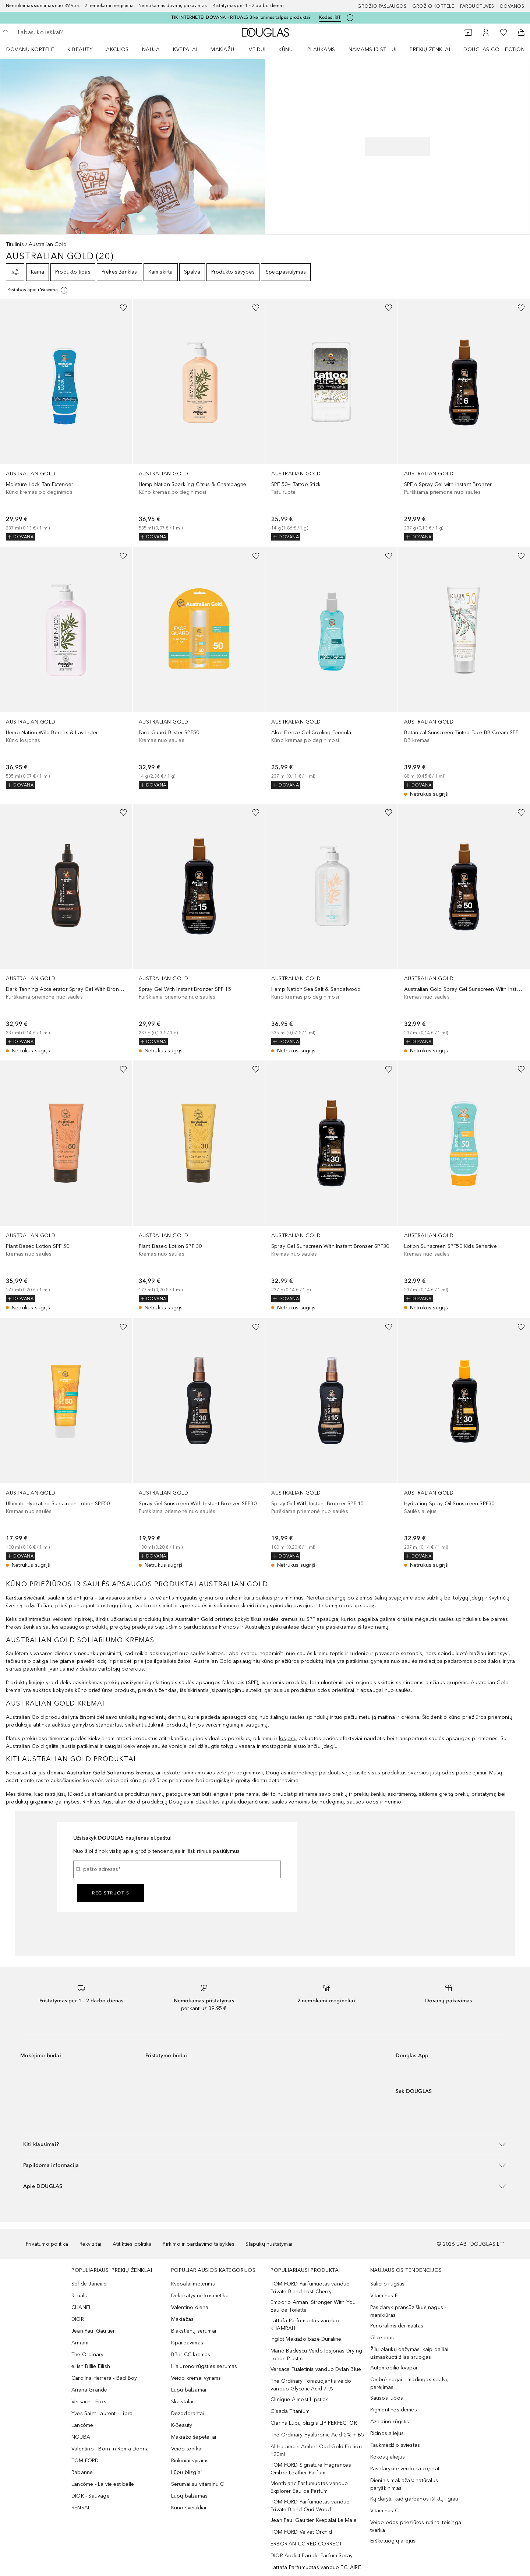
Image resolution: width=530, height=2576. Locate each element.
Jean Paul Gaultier (93, 2331)
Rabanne (82, 2472)
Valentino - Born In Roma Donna (110, 2449)
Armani (79, 2343)
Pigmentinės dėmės (393, 2410)
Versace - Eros (88, 2402)
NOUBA (80, 2437)
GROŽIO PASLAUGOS (381, 6)
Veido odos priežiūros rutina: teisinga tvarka (416, 2526)
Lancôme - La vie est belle (102, 2484)
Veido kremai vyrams (196, 2378)
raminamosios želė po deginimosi (222, 1773)
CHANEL (81, 2307)
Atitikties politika (132, 2244)
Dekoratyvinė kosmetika (200, 2295)
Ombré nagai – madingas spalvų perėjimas (409, 2383)
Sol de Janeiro (89, 2284)
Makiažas (182, 2319)
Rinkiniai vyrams (190, 2460)
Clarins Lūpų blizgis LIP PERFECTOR (314, 2423)
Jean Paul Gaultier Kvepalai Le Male (314, 2520)
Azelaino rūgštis (389, 2421)
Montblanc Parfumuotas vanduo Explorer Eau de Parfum (309, 2487)
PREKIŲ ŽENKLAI (430, 49)
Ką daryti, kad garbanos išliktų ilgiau (414, 2499)
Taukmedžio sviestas (395, 2445)
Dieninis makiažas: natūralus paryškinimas (404, 2484)
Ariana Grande (89, 2390)
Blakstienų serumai (193, 2331)
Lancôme (82, 2425)
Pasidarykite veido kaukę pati (405, 2469)
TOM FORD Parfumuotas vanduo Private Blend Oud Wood (310, 2506)
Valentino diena (190, 2307)
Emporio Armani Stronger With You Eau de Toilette (313, 2306)
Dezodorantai (187, 2413)
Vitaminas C (384, 2511)
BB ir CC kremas (191, 2354)
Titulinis (15, 244)
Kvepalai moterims (193, 2284)
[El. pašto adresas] (177, 1869)
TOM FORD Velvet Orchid (301, 2532)
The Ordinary (87, 2354)
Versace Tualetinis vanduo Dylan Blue (316, 2369)
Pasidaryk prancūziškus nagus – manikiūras (408, 2311)
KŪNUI (286, 49)
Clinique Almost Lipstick (299, 2399)
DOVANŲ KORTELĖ (30, 49)
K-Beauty (181, 2425)
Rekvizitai (91, 2244)
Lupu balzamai (188, 2390)
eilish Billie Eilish (90, 2366)
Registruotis (110, 1893)
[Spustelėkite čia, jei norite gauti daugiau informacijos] (350, 18)
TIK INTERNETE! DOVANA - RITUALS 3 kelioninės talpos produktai (240, 17)
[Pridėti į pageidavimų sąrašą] (123, 308)
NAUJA (151, 49)
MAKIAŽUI (223, 49)
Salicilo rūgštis (387, 2284)
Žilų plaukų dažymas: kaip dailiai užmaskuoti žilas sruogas (409, 2353)
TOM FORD (85, 2460)
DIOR (77, 2319)
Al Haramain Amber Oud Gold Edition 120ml (316, 2450)
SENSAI (80, 2508)
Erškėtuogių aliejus (393, 2541)
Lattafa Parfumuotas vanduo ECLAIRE (316, 2567)
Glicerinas (382, 2337)
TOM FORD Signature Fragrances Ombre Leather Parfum (311, 2469)
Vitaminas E (384, 2295)
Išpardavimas (187, 2343)
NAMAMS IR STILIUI (373, 49)
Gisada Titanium (290, 2411)
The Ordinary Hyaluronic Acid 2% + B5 (317, 2435)
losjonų (288, 1738)
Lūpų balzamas (189, 2496)
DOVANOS (512, 6)
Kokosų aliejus (387, 2457)
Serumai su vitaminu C (197, 2484)
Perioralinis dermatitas (397, 2326)
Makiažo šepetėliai (193, 2437)
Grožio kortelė (433, 6)
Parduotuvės (477, 6)
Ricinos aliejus (387, 2433)
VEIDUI (257, 49)
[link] (66, 420)
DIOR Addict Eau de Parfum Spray (312, 2555)
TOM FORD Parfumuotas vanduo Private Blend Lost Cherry (310, 2288)
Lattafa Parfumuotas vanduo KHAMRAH (305, 2325)
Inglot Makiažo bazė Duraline (306, 2339)
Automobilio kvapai (393, 2368)
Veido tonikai (187, 2449)
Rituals (79, 2295)
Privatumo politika (47, 2244)
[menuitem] (35, 49)
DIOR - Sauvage (90, 2496)
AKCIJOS (117, 49)
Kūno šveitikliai (188, 2508)
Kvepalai (185, 49)
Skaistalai (182, 2402)
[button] (265, 2144)
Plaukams (321, 49)
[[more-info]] (37, 290)
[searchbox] (72, 32)
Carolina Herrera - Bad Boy (104, 2378)
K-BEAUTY (80, 49)
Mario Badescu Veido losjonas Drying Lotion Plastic (316, 2355)
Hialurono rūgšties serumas (204, 2366)
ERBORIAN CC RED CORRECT (306, 2544)
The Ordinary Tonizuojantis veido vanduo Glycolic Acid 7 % (311, 2385)
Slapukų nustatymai (268, 2244)
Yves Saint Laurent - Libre (101, 2413)
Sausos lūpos (386, 2398)
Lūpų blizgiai (186, 2472)
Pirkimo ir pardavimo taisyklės (198, 2244)
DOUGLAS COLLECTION (494, 49)
